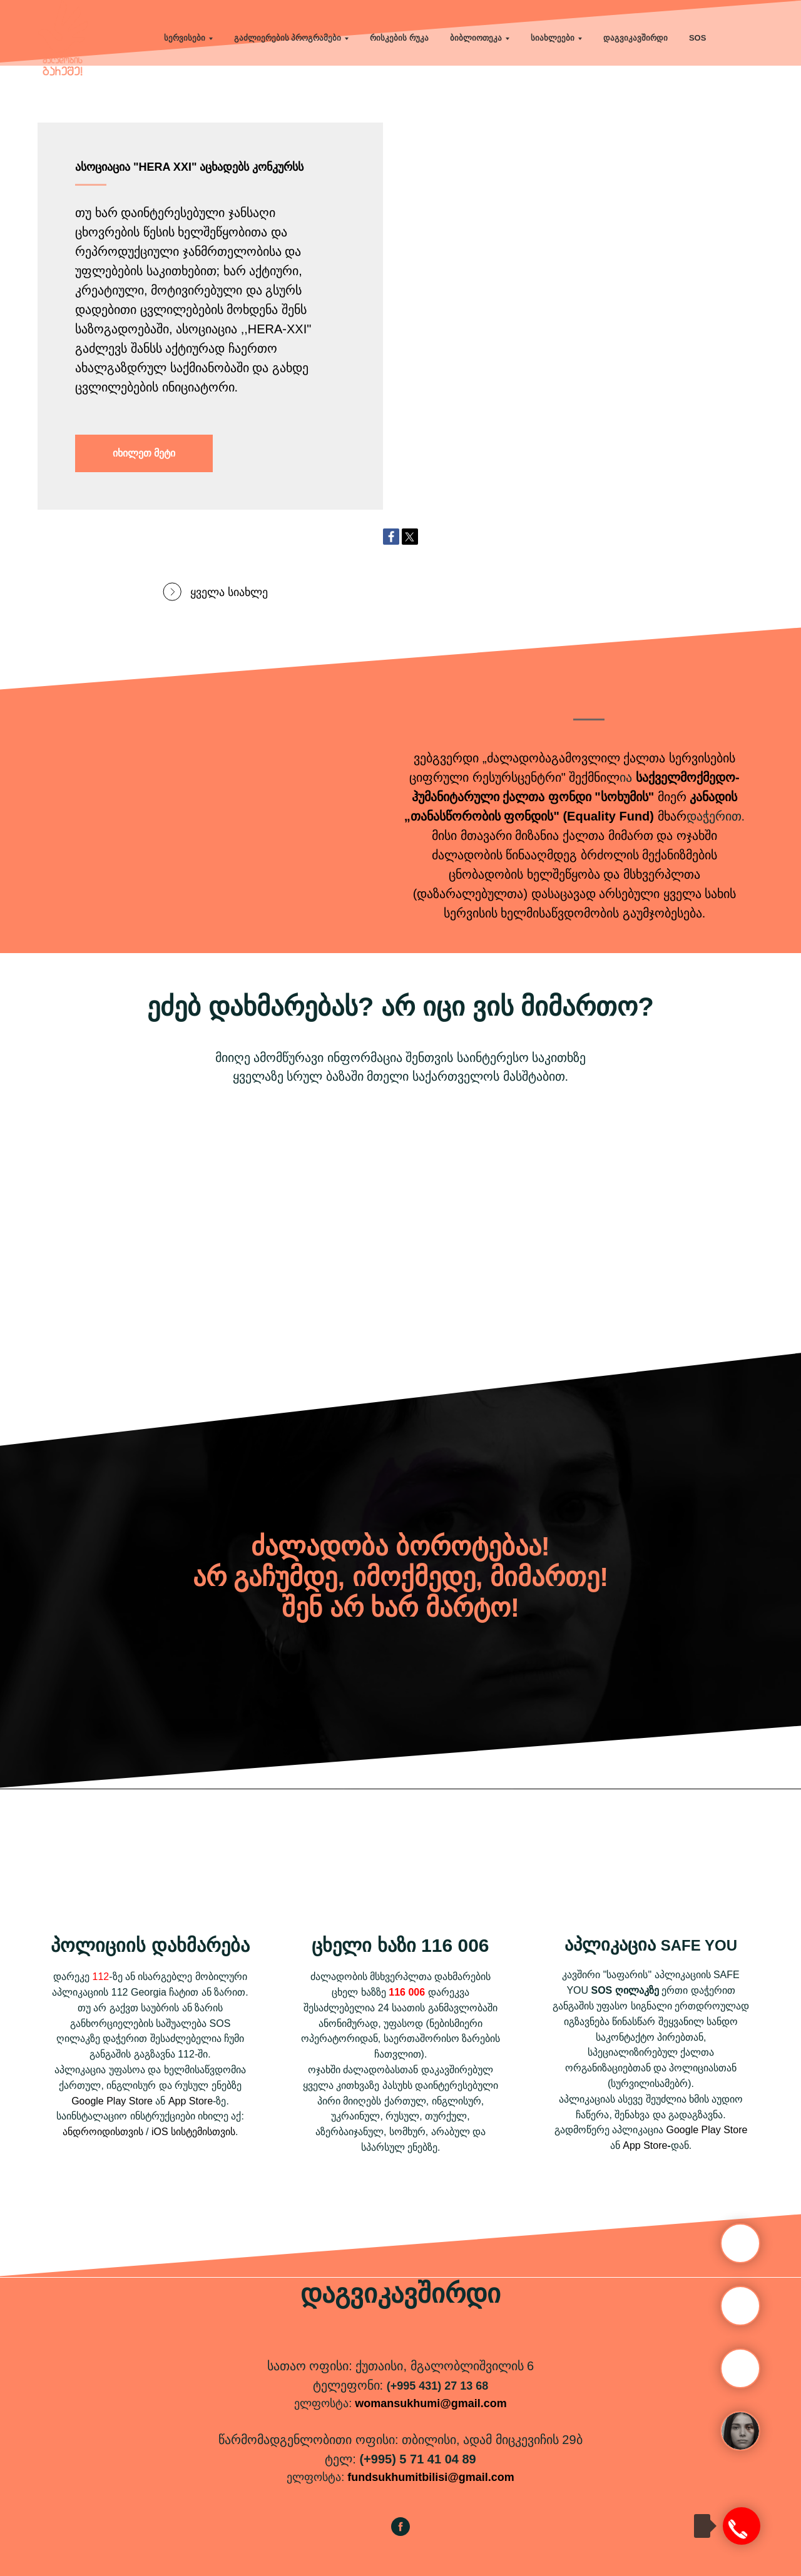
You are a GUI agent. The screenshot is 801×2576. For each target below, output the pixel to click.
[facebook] (400, 2532)
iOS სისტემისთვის (193, 2131)
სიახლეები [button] (552, 38)
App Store (190, 2101)
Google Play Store (112, 2101)
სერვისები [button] (184, 38)
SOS (697, 38)
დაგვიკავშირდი (635, 38)
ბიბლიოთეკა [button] (476, 38)
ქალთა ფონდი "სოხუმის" (578, 797)
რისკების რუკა (399, 38)
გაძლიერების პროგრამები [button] (288, 38)
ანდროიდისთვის (103, 2131)
